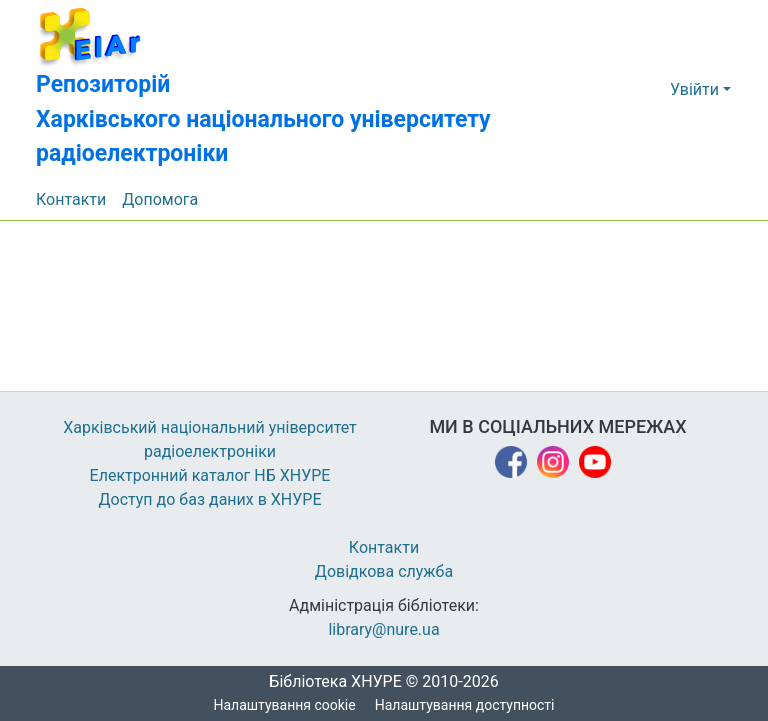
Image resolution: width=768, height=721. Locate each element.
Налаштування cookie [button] (284, 705)
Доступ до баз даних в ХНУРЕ (210, 500)
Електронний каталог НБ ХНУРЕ (210, 476)
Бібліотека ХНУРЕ (329, 682)
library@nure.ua (384, 630)
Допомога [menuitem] (161, 200)
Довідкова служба (384, 572)
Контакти (384, 548)
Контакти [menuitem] (71, 200)
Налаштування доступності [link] (465, 705)
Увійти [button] (696, 90)
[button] (321, 90)
